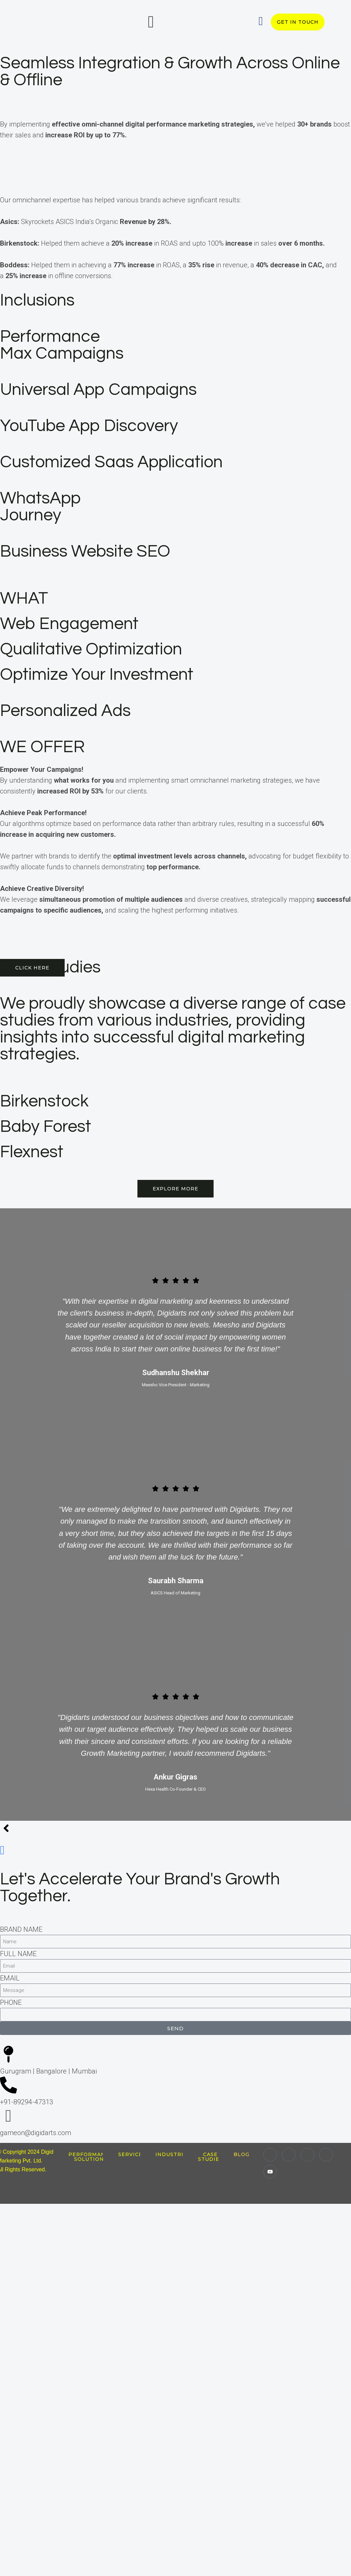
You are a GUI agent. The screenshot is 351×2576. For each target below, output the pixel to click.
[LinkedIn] (270, 2154)
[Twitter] (307, 2154)
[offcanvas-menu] (151, 22)
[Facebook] (326, 2154)
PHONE (11, 2002)
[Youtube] (270, 2171)
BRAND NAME (21, 1929)
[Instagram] (288, 2154)
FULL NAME (18, 1954)
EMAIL (10, 1978)
